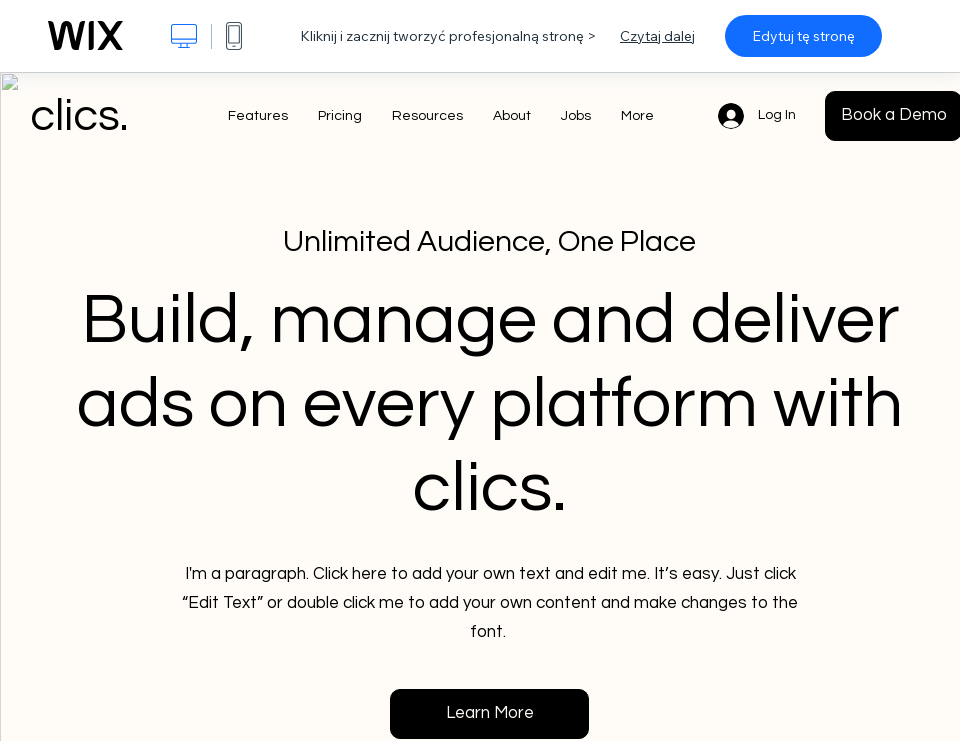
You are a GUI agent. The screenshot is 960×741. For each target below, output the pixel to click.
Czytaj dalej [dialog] (657, 36)
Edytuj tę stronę (803, 36)
